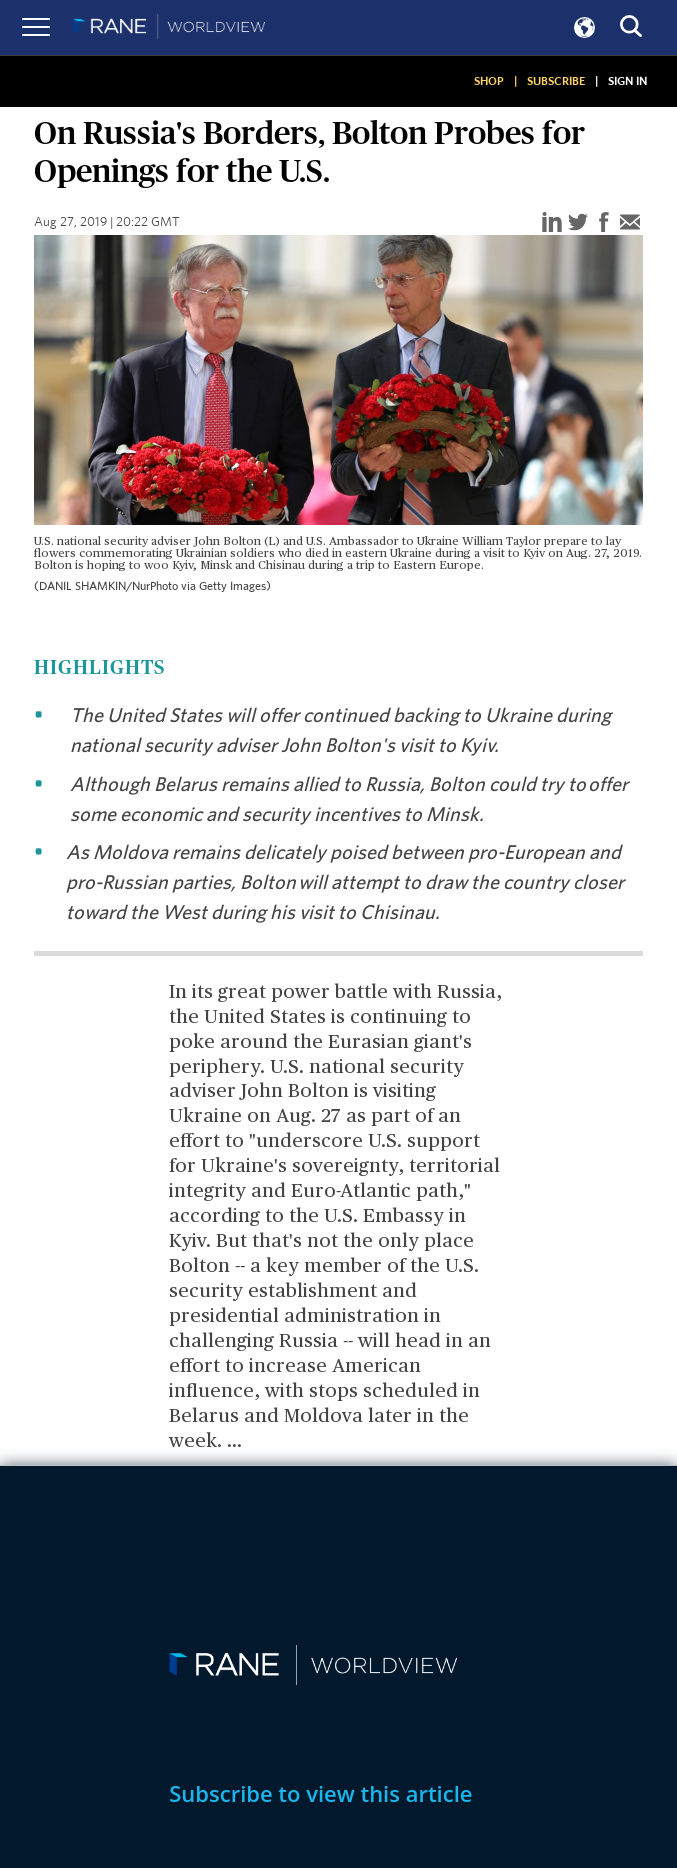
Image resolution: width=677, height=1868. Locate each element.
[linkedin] (552, 223)
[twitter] (578, 223)
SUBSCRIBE (556, 81)
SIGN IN (627, 81)
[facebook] (604, 223)
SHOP (489, 81)
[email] (630, 223)
